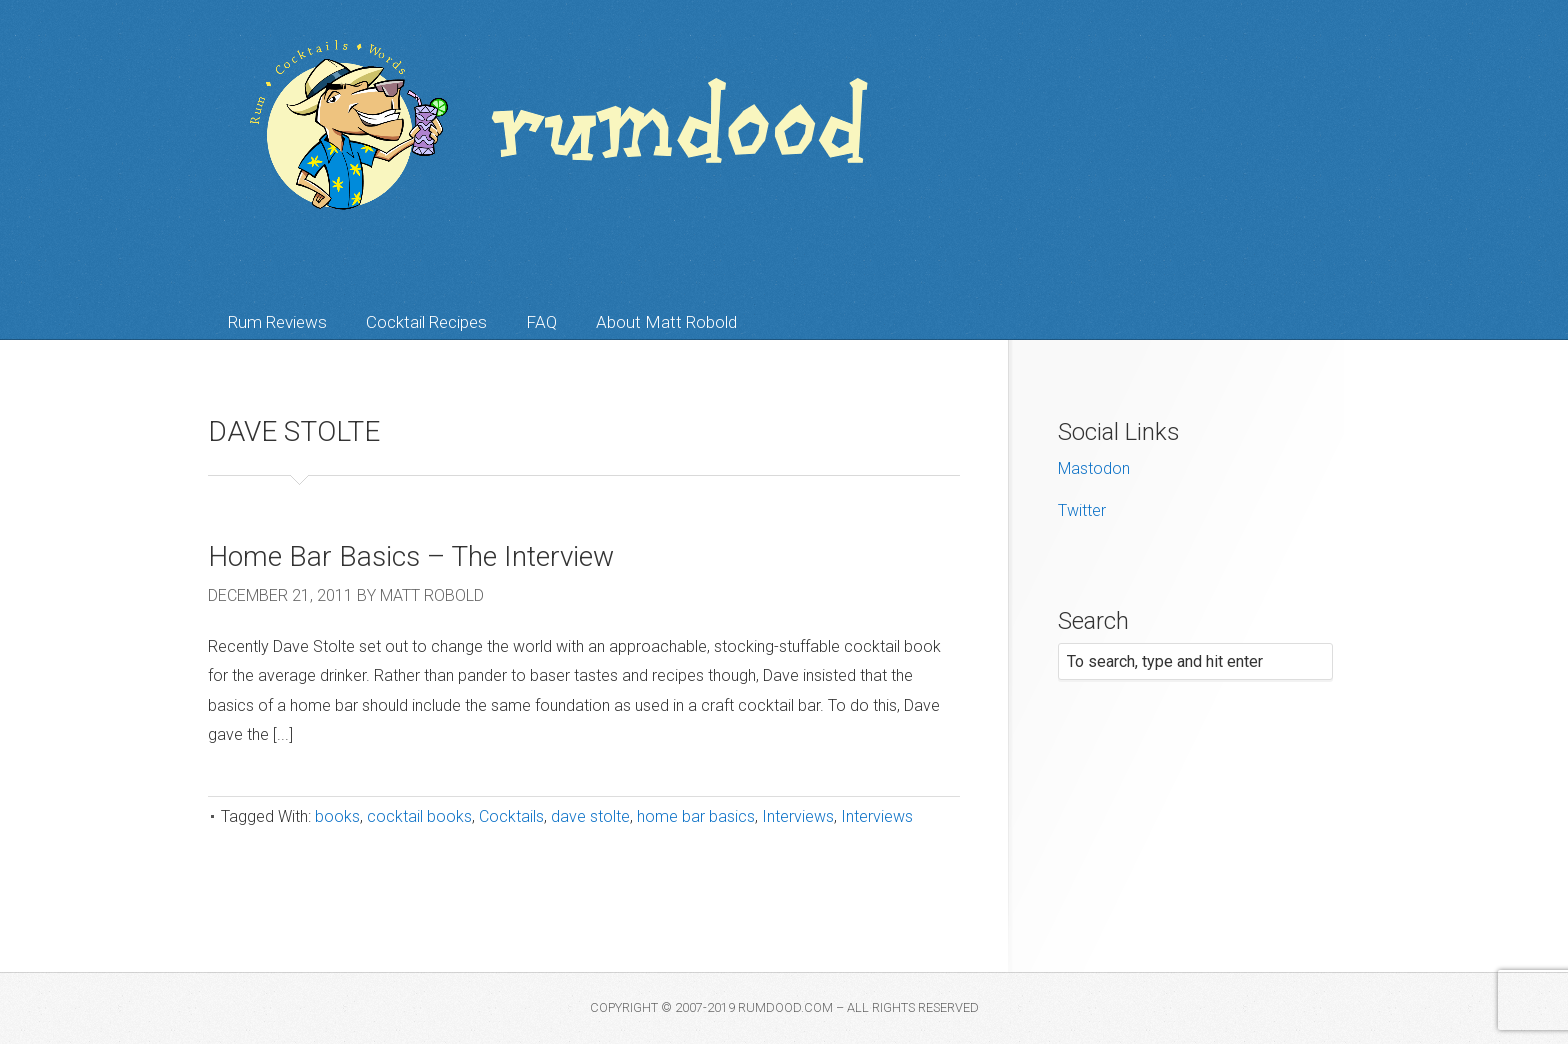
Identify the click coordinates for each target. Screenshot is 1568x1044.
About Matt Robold (666, 322)
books (337, 816)
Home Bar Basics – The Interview (411, 556)
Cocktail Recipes (426, 322)
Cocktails (511, 816)
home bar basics (696, 816)
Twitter (1082, 510)
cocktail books (419, 816)
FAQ (541, 322)
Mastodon (1094, 468)
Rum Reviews (277, 322)
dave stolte (590, 816)
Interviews (798, 816)
